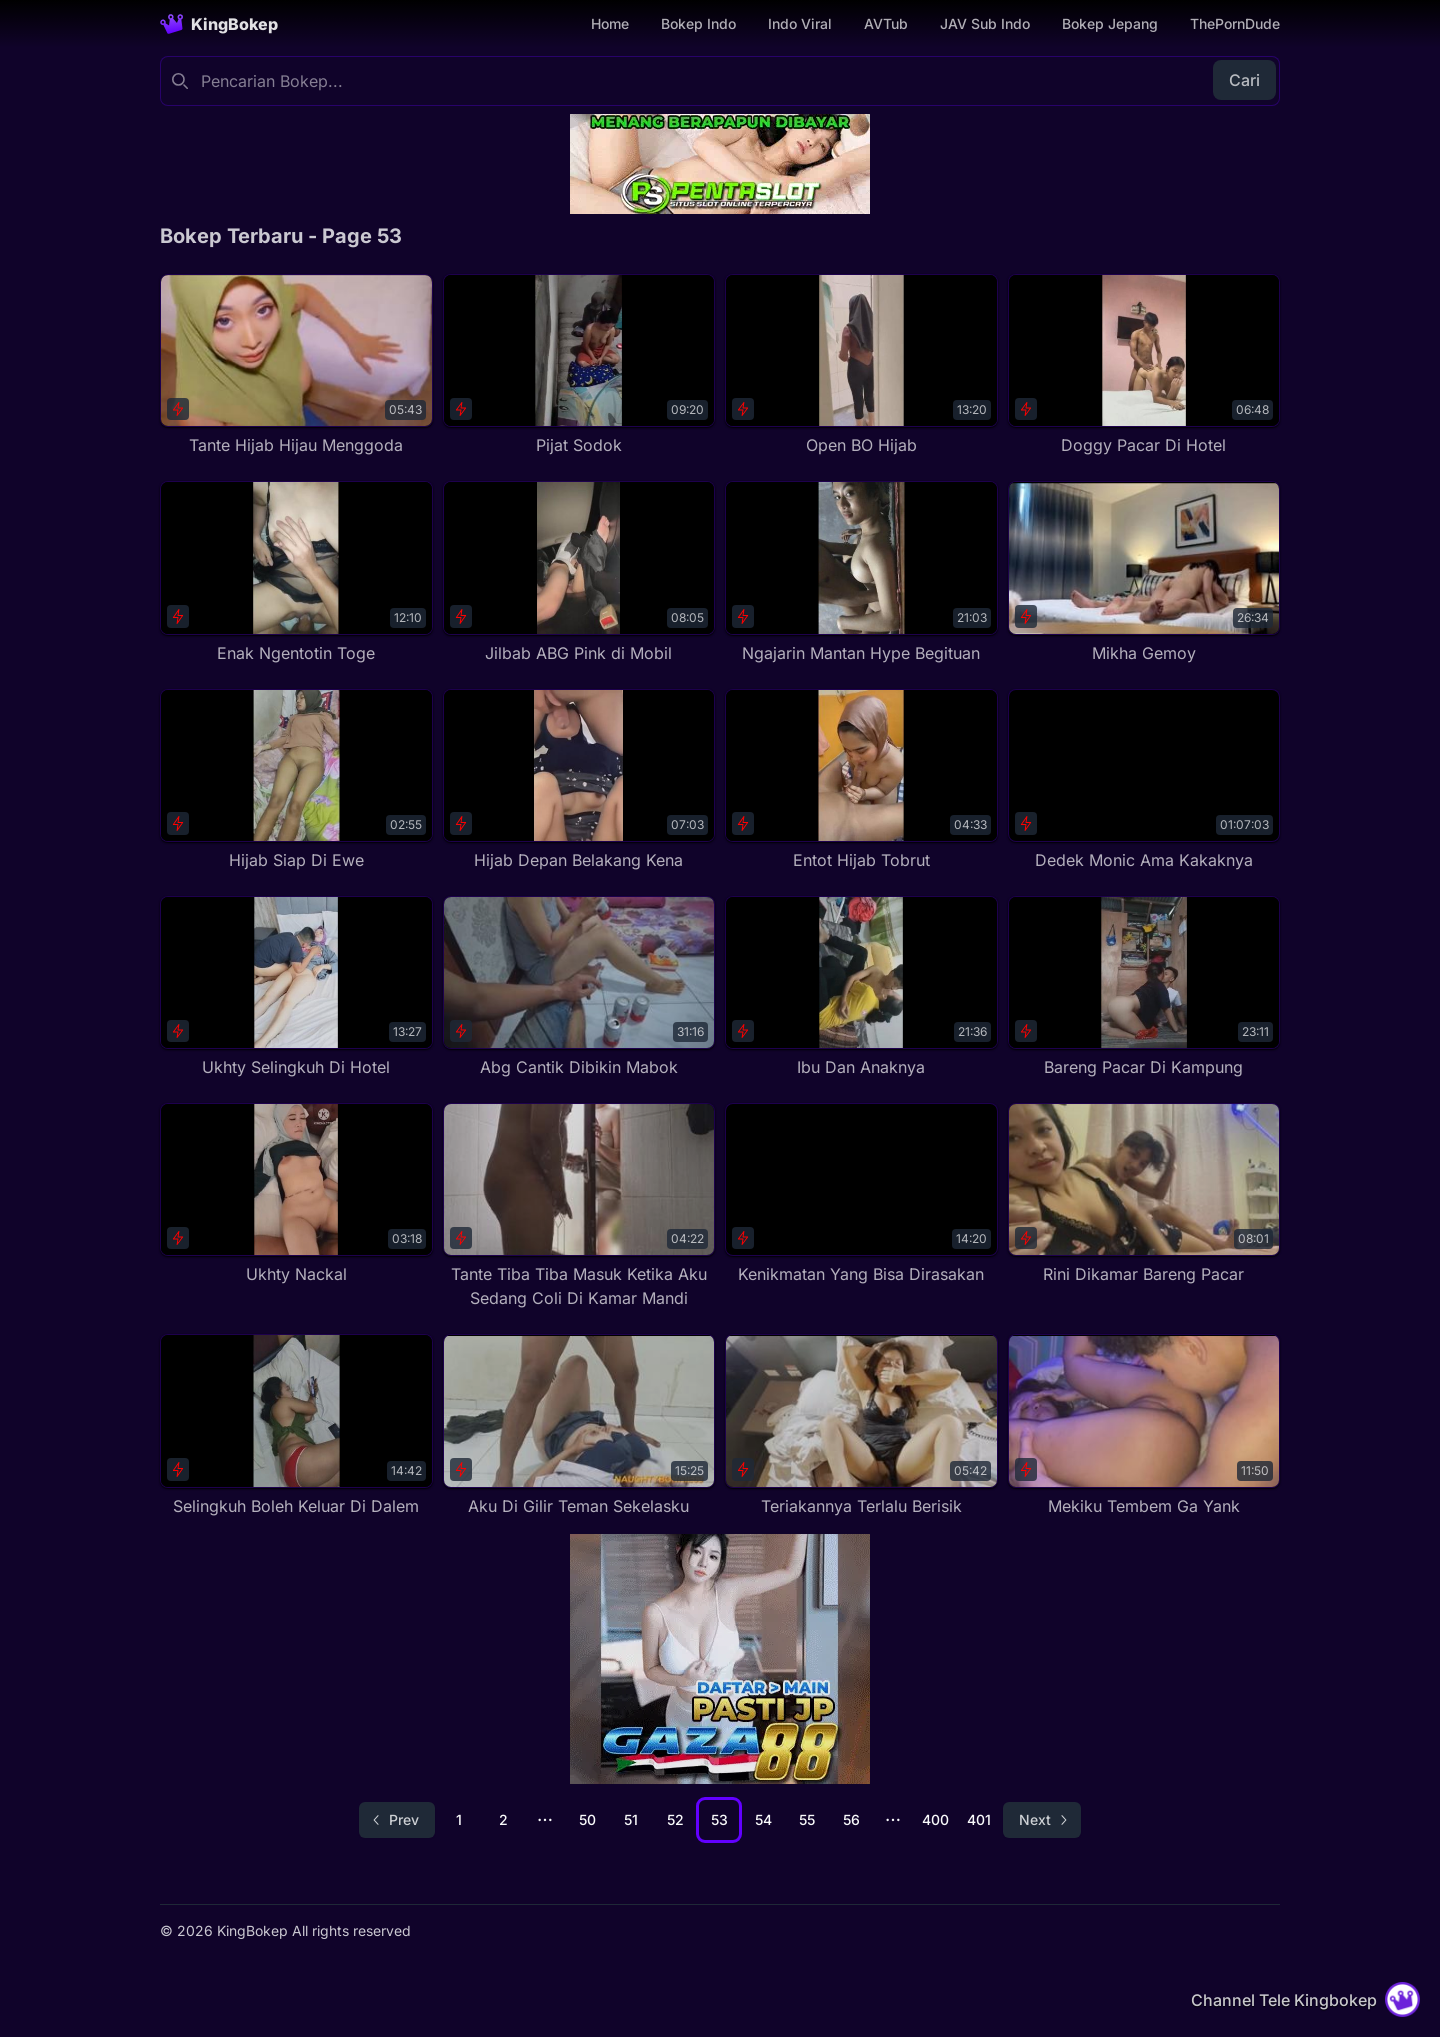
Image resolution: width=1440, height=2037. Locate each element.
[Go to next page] (1042, 1820)
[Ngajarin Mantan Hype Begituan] (861, 572)
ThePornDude (1235, 23)
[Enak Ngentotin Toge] (296, 572)
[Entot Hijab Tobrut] (861, 780)
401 (979, 1819)
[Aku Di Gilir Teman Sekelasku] (579, 1425)
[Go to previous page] (397, 1820)
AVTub (886, 23)
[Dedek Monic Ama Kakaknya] (1144, 780)
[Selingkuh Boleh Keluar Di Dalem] (296, 1425)
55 (807, 1819)
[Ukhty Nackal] (296, 1194)
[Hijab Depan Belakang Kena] (579, 780)
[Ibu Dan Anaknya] (861, 987)
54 (763, 1819)
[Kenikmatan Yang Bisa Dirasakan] (861, 1194)
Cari (1244, 80)
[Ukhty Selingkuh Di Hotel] (296, 987)
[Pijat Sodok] (579, 365)
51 (631, 1819)
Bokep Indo (698, 23)
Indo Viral (800, 23)
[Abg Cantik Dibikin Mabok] (579, 987)
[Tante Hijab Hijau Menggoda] (296, 365)
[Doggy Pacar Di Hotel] (1144, 365)
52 (675, 1819)
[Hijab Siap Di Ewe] (296, 780)
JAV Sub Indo (985, 23)
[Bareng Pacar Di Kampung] (1144, 987)
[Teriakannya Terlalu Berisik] (861, 1425)
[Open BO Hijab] (861, 365)
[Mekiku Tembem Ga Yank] (1144, 1425)
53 (719, 1819)
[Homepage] (219, 24)
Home (610, 23)
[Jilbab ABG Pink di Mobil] (579, 572)
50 (587, 1819)
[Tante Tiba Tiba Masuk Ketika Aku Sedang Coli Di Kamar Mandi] (579, 1206)
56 (851, 1819)
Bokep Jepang (1110, 23)
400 (935, 1819)
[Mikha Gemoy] (1144, 572)
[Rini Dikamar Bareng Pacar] (1144, 1194)
